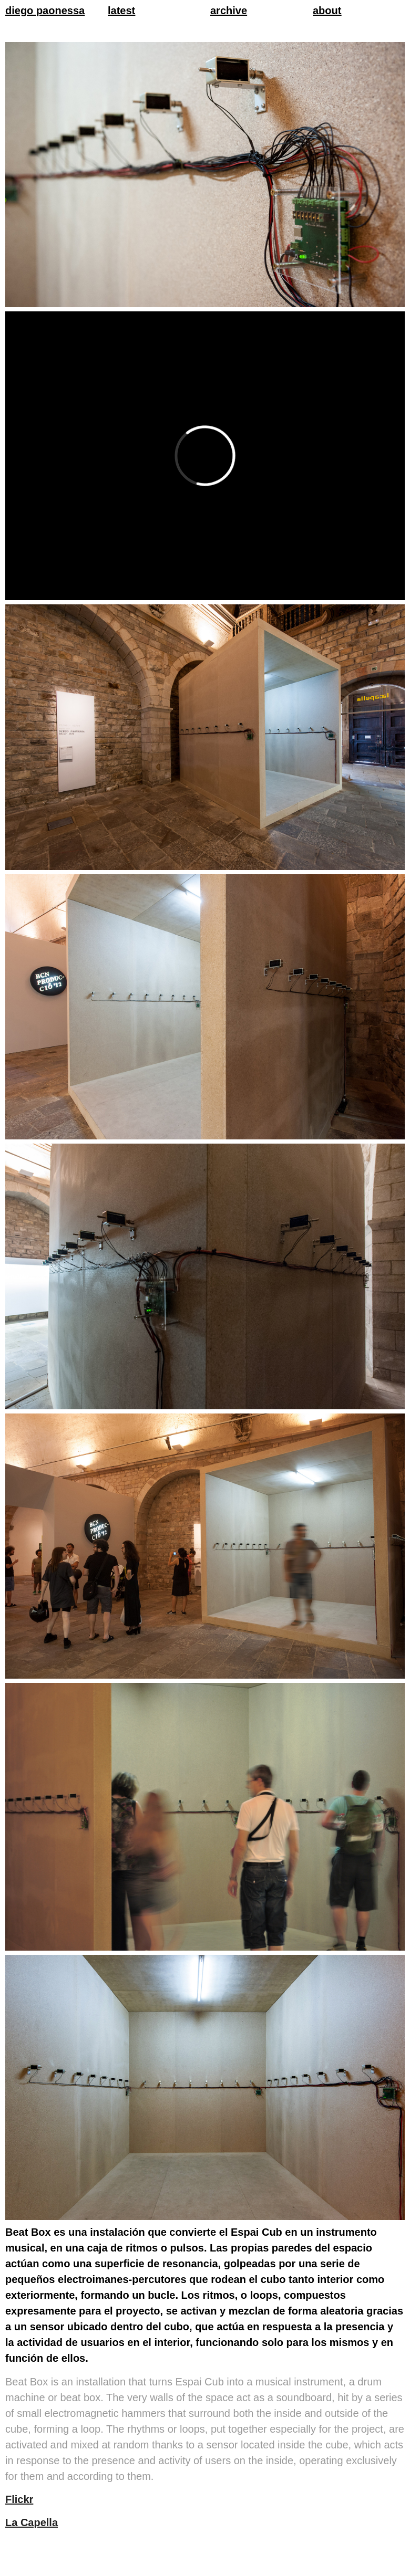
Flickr (19, 2499)
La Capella (31, 2522)
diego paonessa (45, 10)
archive (228, 10)
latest (121, 10)
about (327, 10)
